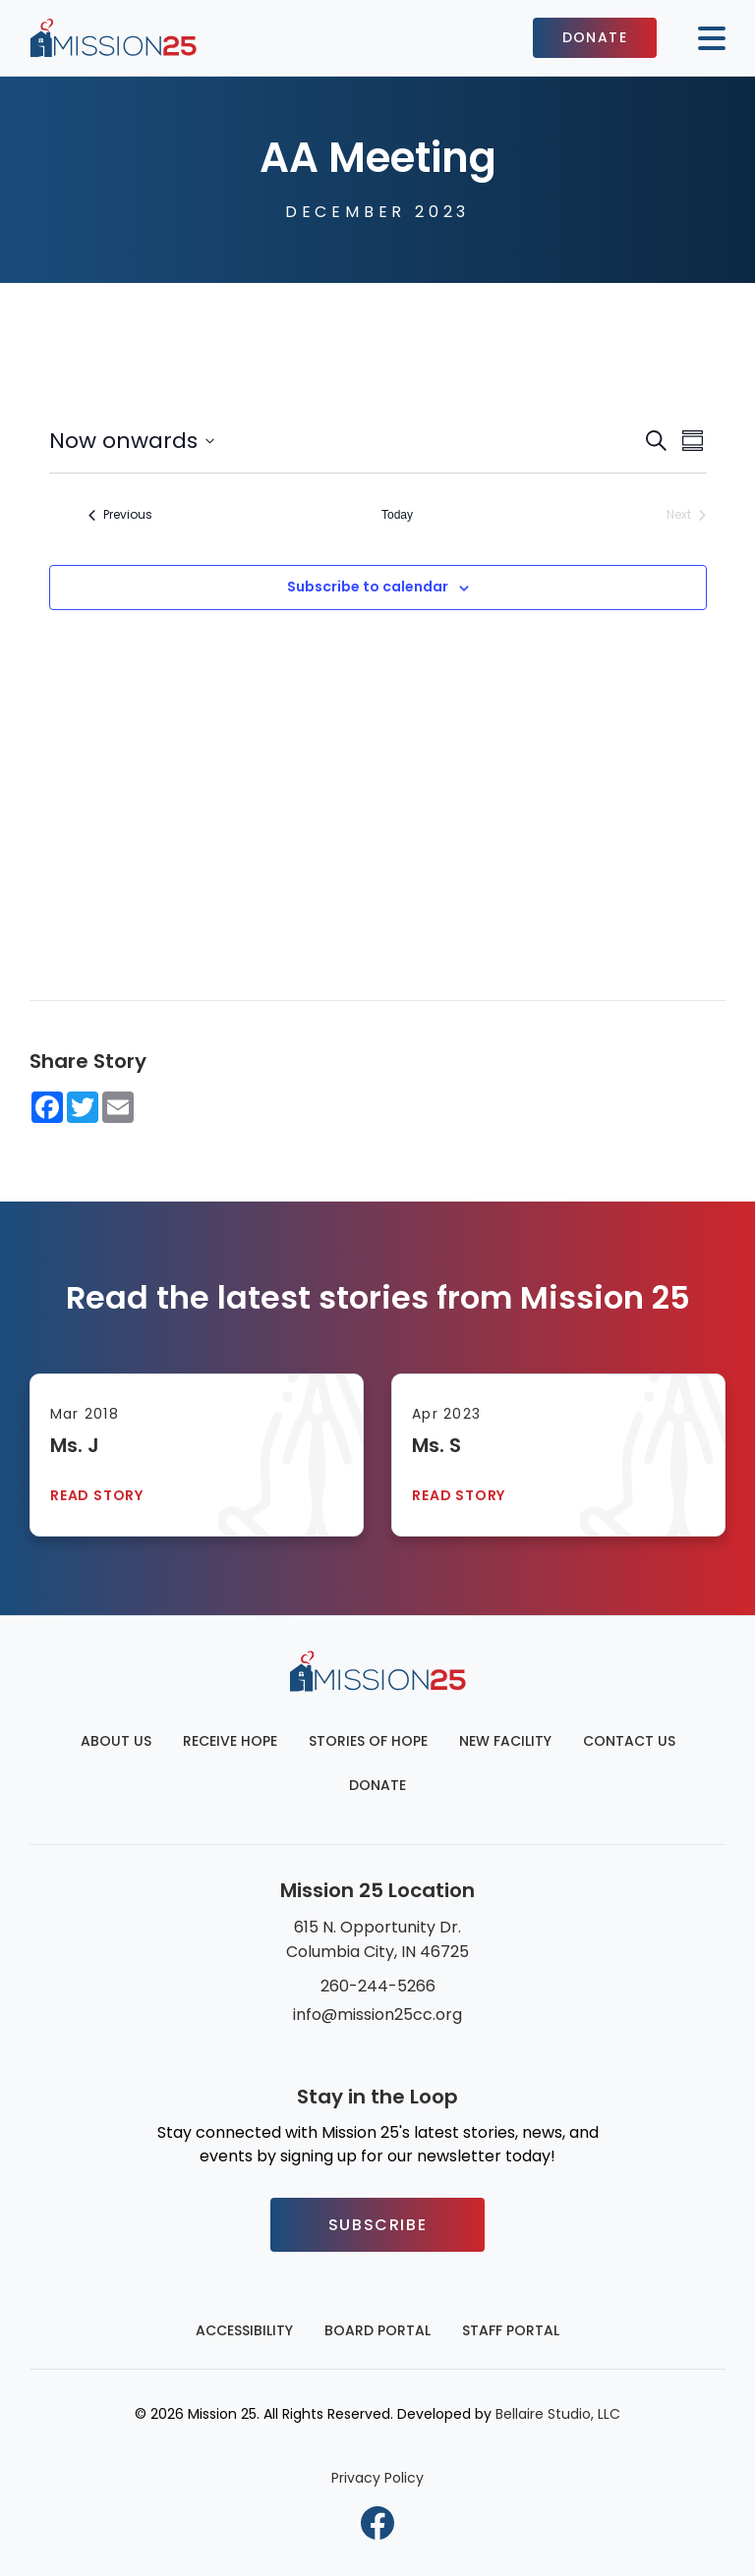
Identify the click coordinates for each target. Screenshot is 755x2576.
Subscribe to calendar (367, 586)
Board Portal (377, 2330)
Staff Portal (510, 2330)
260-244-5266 (378, 1986)
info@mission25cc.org (377, 2014)
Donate (594, 37)
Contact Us (629, 1741)
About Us (116, 1741)
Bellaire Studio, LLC (557, 2414)
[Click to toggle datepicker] (131, 440)
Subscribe (377, 2224)
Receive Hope (230, 1741)
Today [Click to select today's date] (397, 515)
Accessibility (244, 2330)
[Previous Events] (120, 515)
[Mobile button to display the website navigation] (704, 38)
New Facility (505, 1741)
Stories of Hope (368, 1741)
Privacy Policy (377, 2478)
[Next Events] (686, 515)
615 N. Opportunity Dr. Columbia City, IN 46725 (377, 1939)
